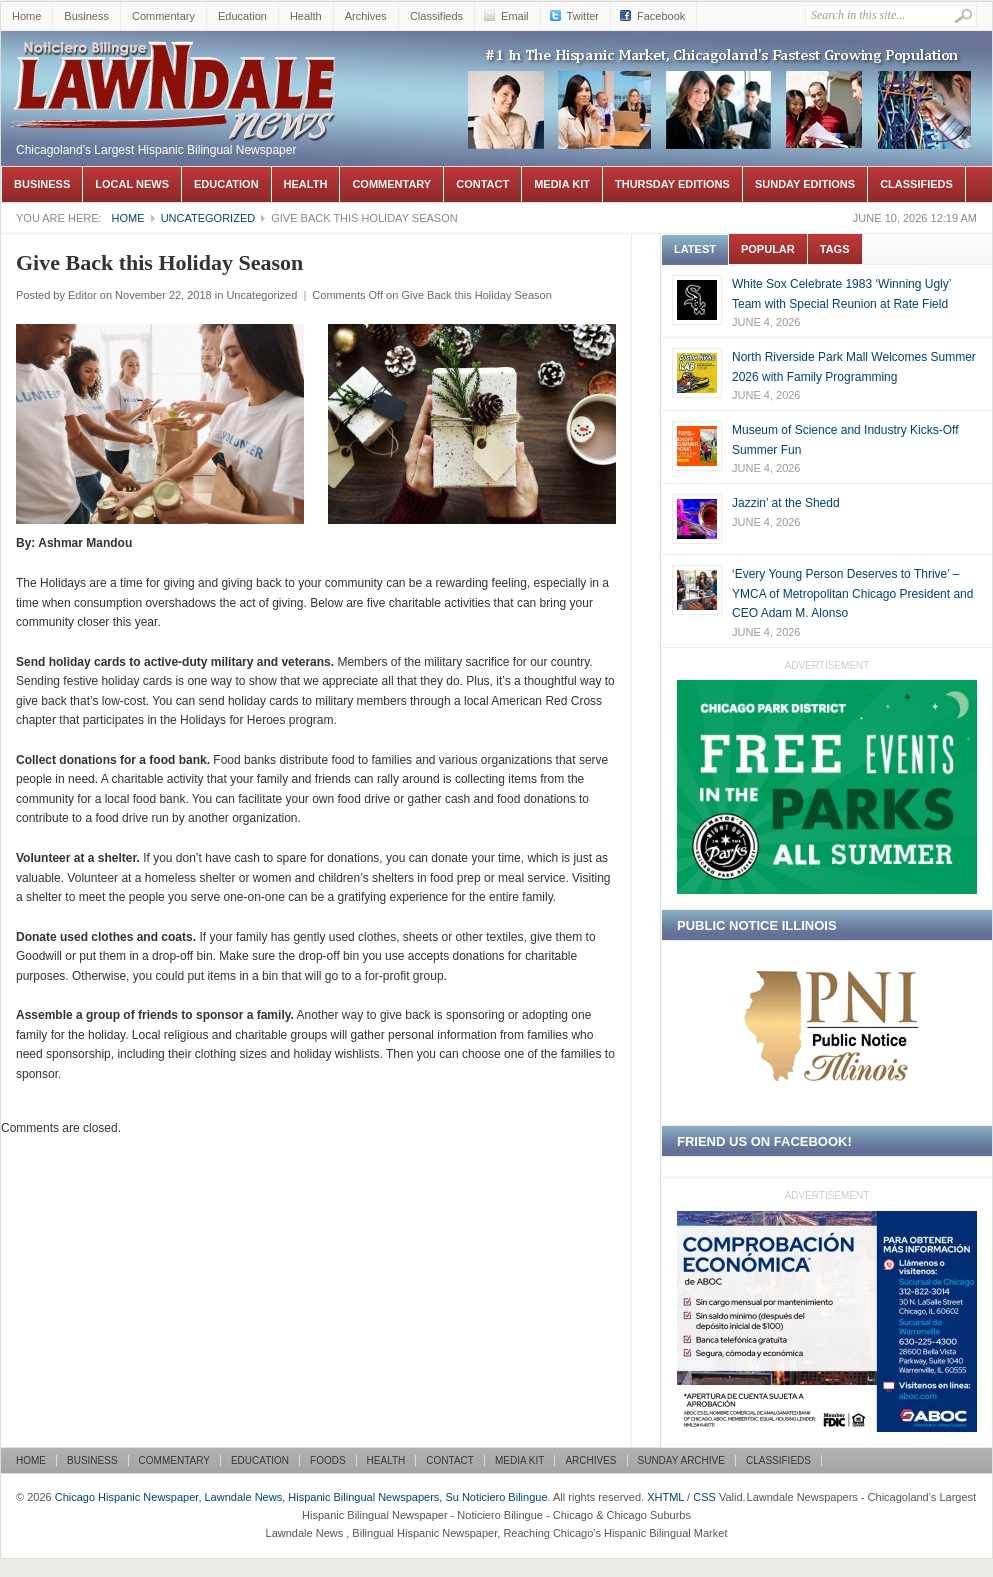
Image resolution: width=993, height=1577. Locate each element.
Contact (482, 184)
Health (306, 16)
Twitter (583, 16)
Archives (366, 16)
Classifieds (436, 16)
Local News (132, 184)
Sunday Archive (681, 1460)
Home (26, 16)
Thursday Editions (672, 184)
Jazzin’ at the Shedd (786, 503)
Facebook (661, 16)
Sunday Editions (805, 184)
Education (242, 16)
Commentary (163, 16)
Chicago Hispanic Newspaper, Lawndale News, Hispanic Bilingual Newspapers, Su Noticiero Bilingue (176, 61)
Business (86, 16)
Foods (328, 1460)
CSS (704, 1497)
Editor (82, 295)
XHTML (665, 1497)
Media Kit (562, 184)
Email (515, 16)
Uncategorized (208, 218)
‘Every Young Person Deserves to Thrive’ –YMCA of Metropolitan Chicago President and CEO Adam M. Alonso (852, 593)
